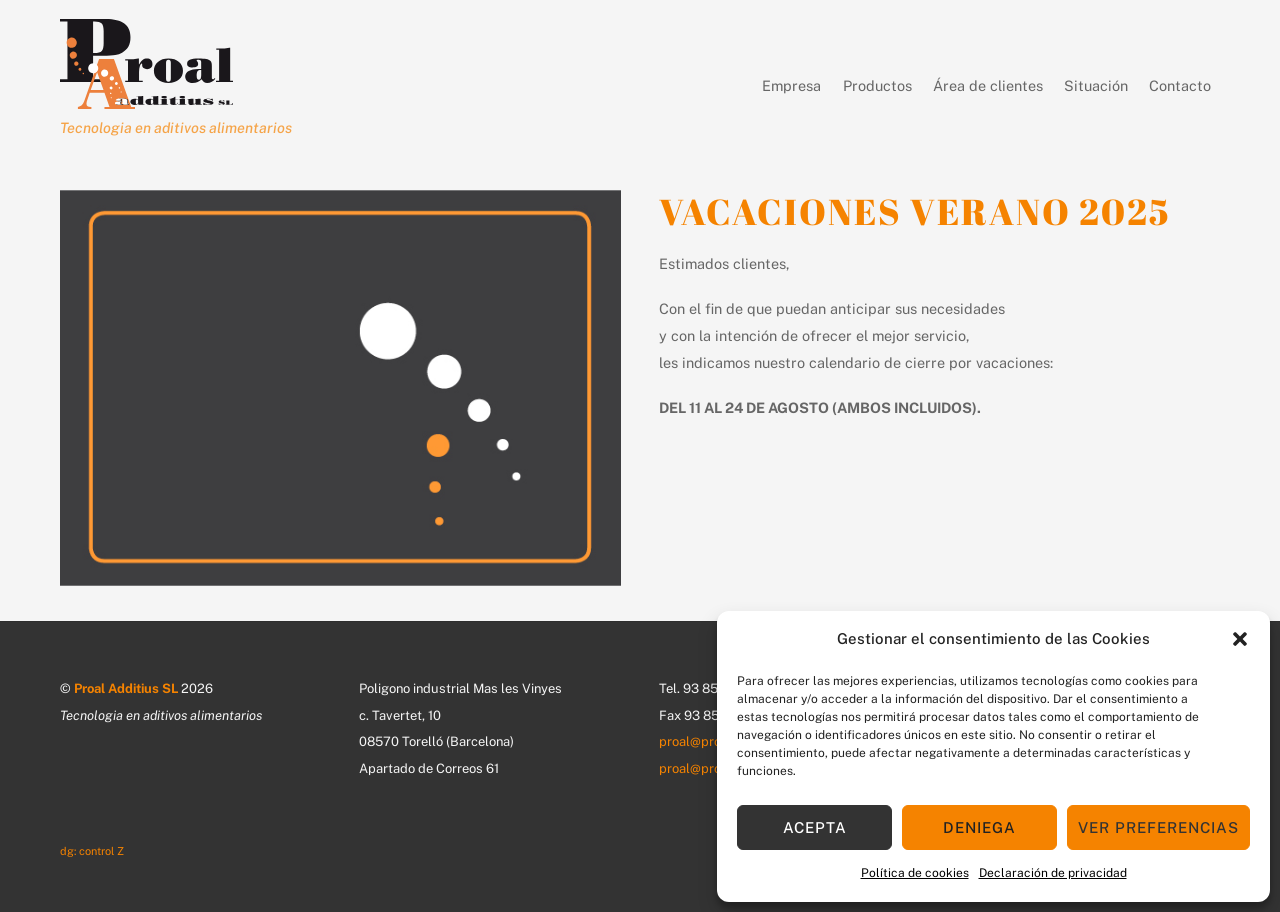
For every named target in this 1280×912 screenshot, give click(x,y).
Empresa (755, 85)
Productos (860, 87)
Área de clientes (988, 85)
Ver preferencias (1158, 827)
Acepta (815, 827)
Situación (1096, 85)
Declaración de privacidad (1053, 873)
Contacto (1180, 85)
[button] (1240, 639)
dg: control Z (92, 851)
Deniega (979, 827)
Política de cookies (915, 873)
